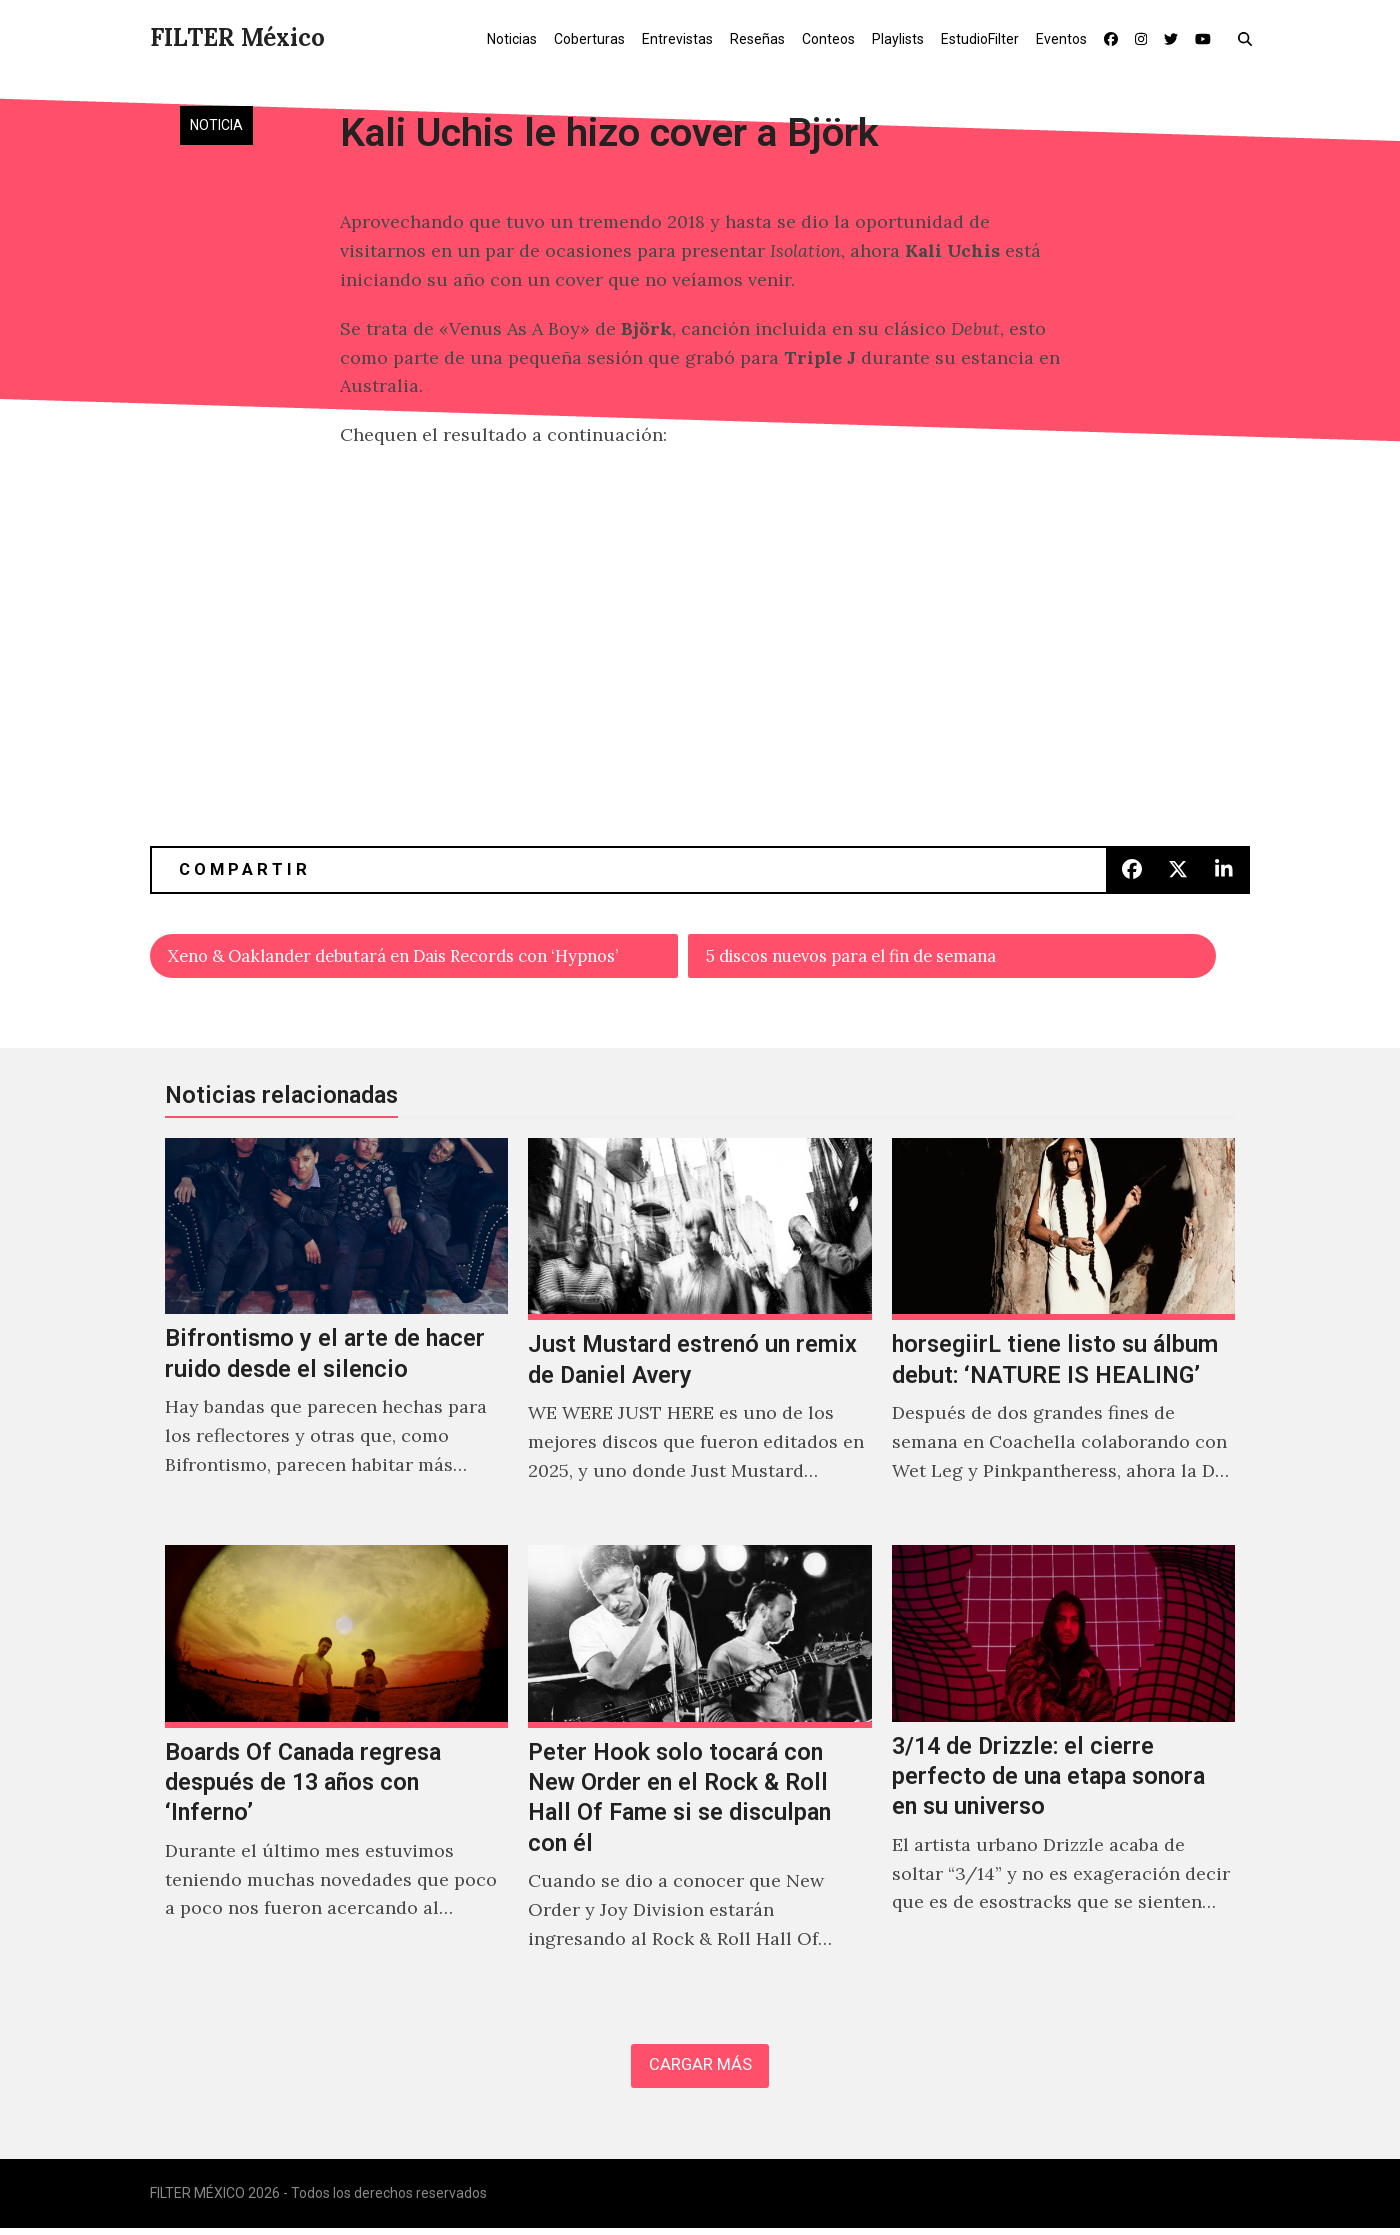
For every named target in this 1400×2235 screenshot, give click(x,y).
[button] (1249, 38)
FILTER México (237, 37)
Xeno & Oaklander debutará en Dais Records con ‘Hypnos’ (419, 957)
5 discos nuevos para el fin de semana (870, 957)
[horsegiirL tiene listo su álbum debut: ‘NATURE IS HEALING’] (1063, 1335)
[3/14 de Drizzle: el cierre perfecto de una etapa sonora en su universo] (1063, 1773)
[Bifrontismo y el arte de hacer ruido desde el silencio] (336, 1335)
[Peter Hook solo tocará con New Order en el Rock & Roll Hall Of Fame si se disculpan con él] (699, 1773)
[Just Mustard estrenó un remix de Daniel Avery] (699, 1335)
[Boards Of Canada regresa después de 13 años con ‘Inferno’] (336, 1773)
